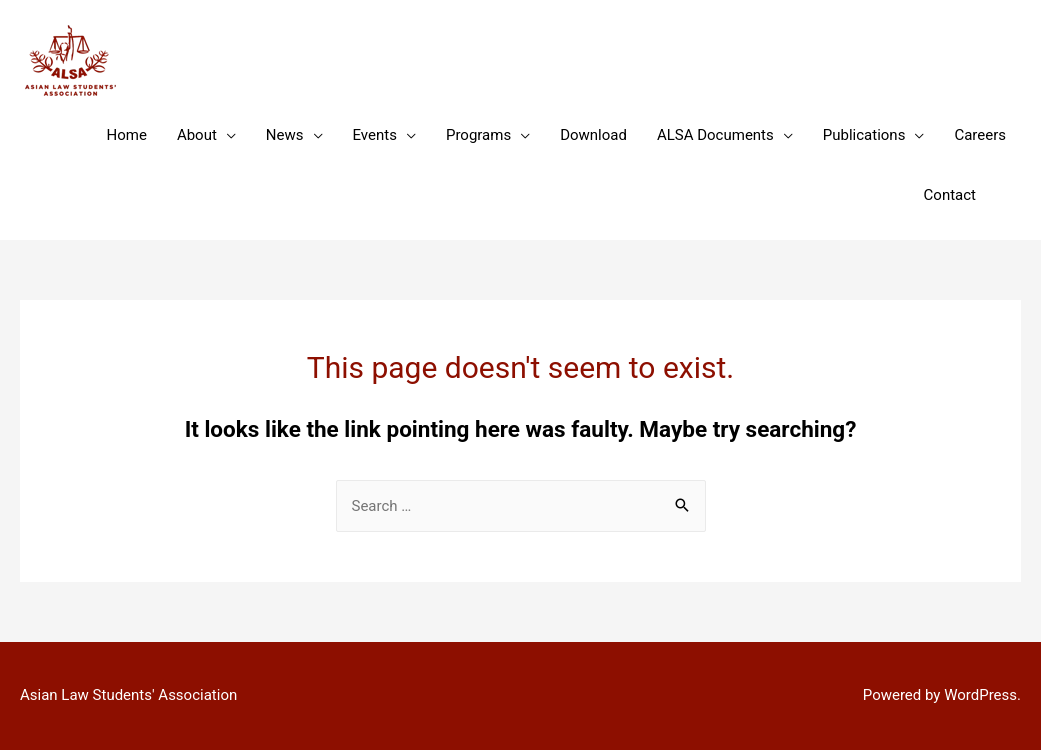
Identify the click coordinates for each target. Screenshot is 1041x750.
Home (127, 135)
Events (375, 135)
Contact (950, 195)
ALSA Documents (715, 135)
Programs (478, 135)
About (197, 135)
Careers (980, 135)
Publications (864, 135)
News (285, 135)
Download (593, 135)
